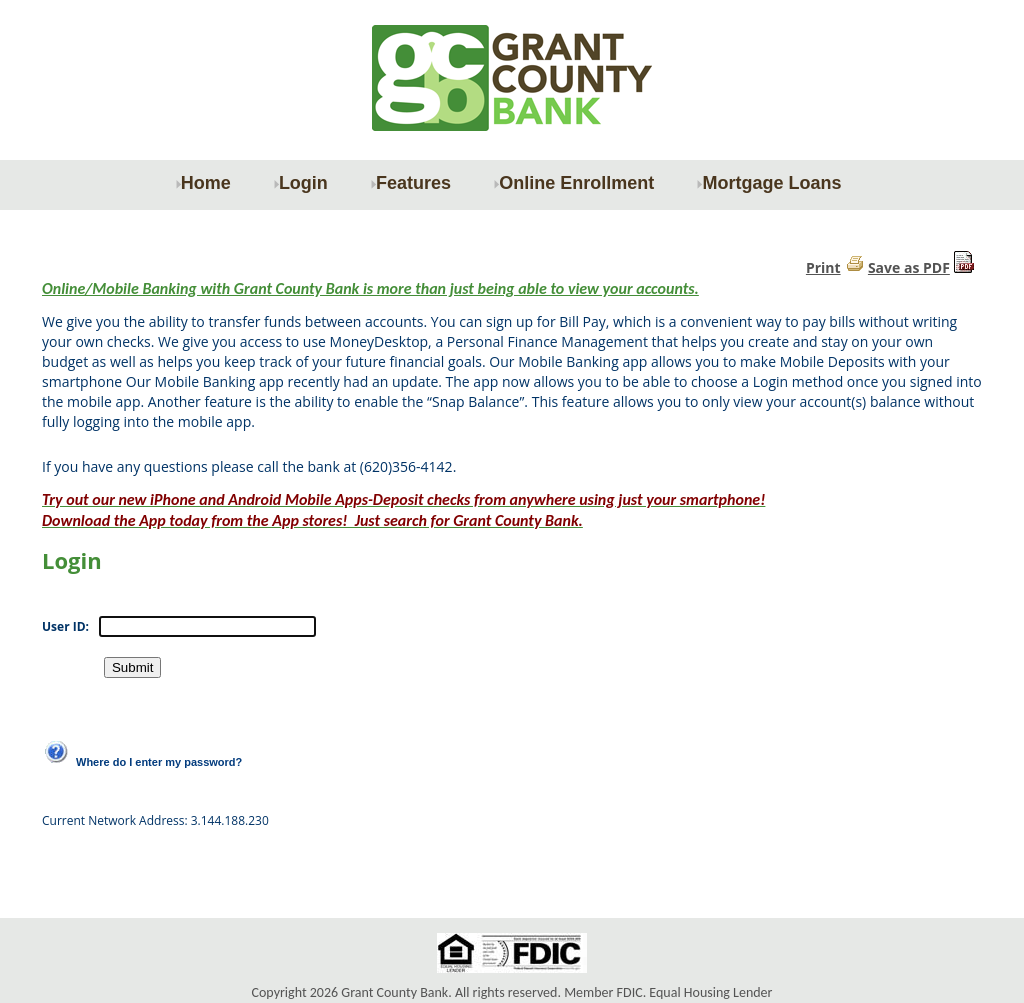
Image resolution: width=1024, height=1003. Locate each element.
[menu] (511, 183)
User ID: (65, 626)
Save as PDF (909, 267)
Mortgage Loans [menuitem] (768, 183)
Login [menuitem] (300, 183)
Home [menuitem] (203, 183)
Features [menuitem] (410, 183)
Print (823, 267)
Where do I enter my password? (159, 762)
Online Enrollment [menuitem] (573, 183)
